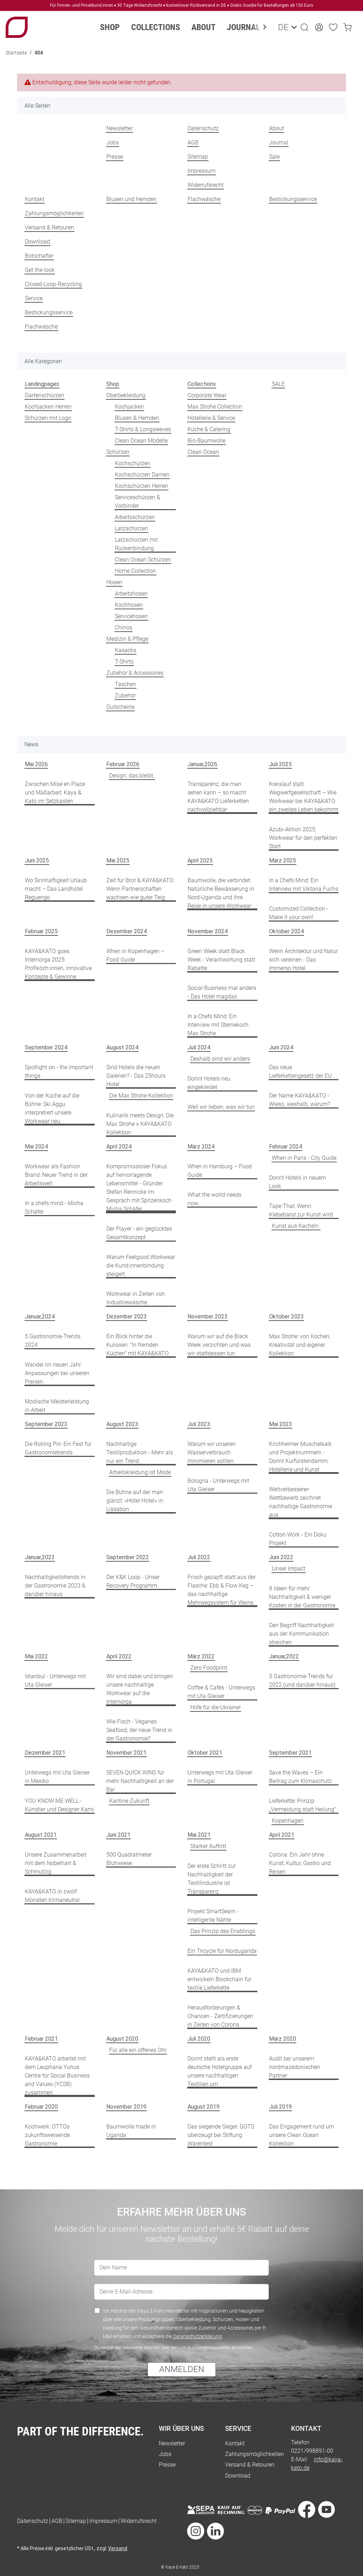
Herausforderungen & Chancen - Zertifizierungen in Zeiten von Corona (220, 2016)
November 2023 (208, 1316)
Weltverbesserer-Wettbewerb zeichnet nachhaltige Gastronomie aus (300, 1502)
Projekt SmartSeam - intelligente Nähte (213, 1915)
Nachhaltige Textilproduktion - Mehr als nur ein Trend (139, 1452)
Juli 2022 (199, 1557)
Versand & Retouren (49, 227)
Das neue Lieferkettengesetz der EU (300, 1071)
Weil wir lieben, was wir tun (221, 1107)
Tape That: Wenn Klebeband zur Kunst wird (301, 1210)
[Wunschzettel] (333, 27)
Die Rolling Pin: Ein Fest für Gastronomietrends (58, 1448)
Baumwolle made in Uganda (131, 2130)
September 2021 (290, 1752)
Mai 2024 (36, 1146)
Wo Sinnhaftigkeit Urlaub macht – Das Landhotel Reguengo (56, 889)
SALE (278, 384)
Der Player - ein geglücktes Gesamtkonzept (139, 1233)
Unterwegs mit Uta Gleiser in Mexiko (57, 1776)
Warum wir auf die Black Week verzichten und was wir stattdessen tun (219, 1345)
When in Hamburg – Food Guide (220, 1170)
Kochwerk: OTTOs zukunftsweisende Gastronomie (47, 2135)
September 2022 (127, 1557)
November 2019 (126, 2106)
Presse (114, 156)
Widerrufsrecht (206, 185)
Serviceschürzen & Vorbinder (137, 501)
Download (37, 241)
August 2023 (122, 1424)
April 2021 (281, 1834)
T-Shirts (124, 661)
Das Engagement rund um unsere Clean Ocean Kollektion (301, 2135)
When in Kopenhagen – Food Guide (135, 955)
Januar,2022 (284, 1656)
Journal (278, 142)
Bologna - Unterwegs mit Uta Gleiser (218, 1485)
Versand (117, 2548)
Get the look (40, 270)
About (276, 128)
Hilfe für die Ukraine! (215, 1707)
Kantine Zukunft (129, 1800)
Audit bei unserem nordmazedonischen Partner (294, 2067)
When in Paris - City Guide (304, 1158)
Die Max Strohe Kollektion (141, 1095)
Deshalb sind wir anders (220, 1058)
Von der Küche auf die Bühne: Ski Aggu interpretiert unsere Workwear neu (52, 1108)
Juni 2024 (281, 1047)
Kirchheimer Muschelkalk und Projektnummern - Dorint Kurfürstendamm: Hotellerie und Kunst (300, 1457)
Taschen (125, 684)
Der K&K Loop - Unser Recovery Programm (133, 1581)
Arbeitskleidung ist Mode (140, 1472)
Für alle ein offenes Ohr (138, 2050)
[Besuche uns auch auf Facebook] (306, 2510)
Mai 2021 (199, 1834)
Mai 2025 (117, 860)
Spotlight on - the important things (59, 1071)
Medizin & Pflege (127, 639)
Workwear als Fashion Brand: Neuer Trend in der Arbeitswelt (56, 1175)
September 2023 (46, 1424)
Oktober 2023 (286, 1316)
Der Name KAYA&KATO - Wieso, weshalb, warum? (299, 1099)
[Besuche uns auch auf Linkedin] (215, 2532)
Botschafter (39, 255)
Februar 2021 (41, 2038)
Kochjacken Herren (48, 406)
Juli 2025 (280, 764)
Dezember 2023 (126, 1316)
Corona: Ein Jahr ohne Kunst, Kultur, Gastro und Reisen (300, 1863)
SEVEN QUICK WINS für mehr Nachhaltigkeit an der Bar (140, 1781)
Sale (274, 156)
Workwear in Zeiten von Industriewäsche (135, 1298)
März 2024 (201, 1146)
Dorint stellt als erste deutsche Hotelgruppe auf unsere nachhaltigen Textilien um (220, 2071)
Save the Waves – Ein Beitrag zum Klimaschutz (300, 1776)
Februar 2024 (285, 1146)
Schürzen (117, 452)
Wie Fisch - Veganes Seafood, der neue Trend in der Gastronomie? (139, 1730)
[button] (305, 27)
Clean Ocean (203, 452)
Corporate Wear (207, 395)
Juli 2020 (199, 2038)
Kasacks (125, 650)
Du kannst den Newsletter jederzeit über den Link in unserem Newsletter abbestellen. (174, 2347)
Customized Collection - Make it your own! (298, 913)
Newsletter (119, 128)
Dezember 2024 (126, 931)
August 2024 (122, 1047)
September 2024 (46, 1047)
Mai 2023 (280, 1424)
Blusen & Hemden (137, 418)
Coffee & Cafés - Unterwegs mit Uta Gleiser (221, 1691)
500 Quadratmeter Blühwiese (129, 1859)
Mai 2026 (36, 764)
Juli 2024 (199, 1047)
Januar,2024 (40, 1316)
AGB (193, 142)
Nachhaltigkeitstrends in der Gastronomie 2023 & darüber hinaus (55, 1585)
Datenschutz (203, 128)
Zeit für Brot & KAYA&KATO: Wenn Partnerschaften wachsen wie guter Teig (140, 889)
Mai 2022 (36, 1656)
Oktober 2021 (205, 1752)
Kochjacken (129, 406)
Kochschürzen (132, 463)
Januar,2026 (202, 764)
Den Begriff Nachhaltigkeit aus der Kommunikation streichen (301, 1634)
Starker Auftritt (208, 1846)
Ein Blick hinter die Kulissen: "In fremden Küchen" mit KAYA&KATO (137, 1345)
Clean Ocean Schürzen (143, 559)
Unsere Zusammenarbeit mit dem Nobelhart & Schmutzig (55, 1863)
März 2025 (282, 860)
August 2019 (203, 2106)
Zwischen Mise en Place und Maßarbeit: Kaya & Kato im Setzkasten (55, 792)
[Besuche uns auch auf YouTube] (326, 2510)
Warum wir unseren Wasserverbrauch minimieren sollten (212, 1452)
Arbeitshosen (131, 593)
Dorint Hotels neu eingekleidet (209, 1082)
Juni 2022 (281, 1557)
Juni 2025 (37, 860)
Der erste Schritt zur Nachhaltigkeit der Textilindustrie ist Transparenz (212, 1879)
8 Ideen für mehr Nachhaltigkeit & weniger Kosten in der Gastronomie (302, 1597)
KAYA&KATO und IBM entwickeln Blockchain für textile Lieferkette (219, 1979)
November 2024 (208, 931)
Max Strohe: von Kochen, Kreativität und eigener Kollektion (299, 1345)
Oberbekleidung (125, 395)
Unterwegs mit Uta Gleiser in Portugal (220, 1776)
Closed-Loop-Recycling (53, 284)
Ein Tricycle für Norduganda (222, 1951)
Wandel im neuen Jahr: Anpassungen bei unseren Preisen (57, 1373)
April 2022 (119, 1656)
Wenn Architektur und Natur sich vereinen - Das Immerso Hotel (303, 959)
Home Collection (135, 571)
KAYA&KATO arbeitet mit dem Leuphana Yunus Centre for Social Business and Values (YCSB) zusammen (57, 2075)
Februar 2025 (41, 931)
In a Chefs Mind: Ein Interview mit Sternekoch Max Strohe (218, 1025)
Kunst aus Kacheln (296, 1226)
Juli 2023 (199, 1424)
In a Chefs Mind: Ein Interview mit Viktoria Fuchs (303, 884)
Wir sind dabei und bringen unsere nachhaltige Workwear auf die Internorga (139, 1689)
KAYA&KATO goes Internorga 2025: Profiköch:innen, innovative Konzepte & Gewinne (58, 964)
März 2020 (282, 2038)
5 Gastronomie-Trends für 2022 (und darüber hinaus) (302, 1680)
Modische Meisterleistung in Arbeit (57, 1405)
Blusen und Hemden (131, 199)
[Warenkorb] (347, 27)
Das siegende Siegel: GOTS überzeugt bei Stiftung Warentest (221, 2135)
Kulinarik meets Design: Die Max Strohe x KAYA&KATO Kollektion (140, 1124)
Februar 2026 (122, 764)
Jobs (112, 142)
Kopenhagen (287, 1820)
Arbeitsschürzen (135, 517)
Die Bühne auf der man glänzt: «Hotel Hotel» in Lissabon (134, 1500)
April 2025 (200, 860)
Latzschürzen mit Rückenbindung (136, 544)
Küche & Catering (209, 429)
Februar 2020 (41, 2106)
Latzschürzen (131, 528)
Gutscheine (120, 706)
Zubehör (125, 695)
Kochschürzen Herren (141, 486)
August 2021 (41, 1834)
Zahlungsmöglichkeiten (54, 213)
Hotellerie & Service (211, 418)
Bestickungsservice (293, 199)
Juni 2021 (118, 1834)
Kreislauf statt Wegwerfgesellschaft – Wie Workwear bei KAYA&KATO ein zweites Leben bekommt (303, 797)
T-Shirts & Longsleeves (143, 429)
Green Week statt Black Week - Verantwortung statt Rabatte (221, 959)
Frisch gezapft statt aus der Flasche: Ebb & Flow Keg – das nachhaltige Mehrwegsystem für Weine (222, 1590)
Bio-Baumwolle (206, 440)
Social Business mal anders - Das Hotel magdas (222, 992)
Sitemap (198, 156)
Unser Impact (288, 1568)
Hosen (114, 582)
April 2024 (119, 1146)
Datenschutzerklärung (197, 2336)
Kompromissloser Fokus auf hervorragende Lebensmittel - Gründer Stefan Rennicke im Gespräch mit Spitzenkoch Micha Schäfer (139, 1187)
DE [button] (282, 27)
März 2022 (201, 1656)
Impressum (202, 170)
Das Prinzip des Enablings (222, 1931)
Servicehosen (131, 616)
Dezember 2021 (45, 1752)
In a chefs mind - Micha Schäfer (54, 1207)
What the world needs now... (214, 1199)
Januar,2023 (40, 1557)
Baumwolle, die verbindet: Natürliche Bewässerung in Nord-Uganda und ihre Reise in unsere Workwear (221, 893)
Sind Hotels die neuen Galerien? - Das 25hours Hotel (136, 1076)
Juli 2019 (280, 2106)
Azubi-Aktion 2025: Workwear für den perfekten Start (303, 838)
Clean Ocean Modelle (141, 440)
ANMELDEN (181, 2369)
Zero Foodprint (208, 1667)
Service (34, 298)
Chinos (123, 627)
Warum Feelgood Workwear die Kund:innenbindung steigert (140, 1265)
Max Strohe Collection (215, 406)
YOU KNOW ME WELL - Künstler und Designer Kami (59, 1805)
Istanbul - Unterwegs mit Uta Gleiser (55, 1680)
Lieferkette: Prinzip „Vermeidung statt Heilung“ (302, 1805)
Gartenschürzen (44, 395)
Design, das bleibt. (132, 775)
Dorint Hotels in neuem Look (297, 1182)
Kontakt (34, 199)
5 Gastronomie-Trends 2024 (52, 1340)
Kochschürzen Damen (142, 474)
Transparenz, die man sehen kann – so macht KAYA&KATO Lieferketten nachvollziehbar (218, 797)
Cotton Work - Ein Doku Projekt (297, 1538)
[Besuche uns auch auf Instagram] (195, 2532)
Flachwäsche (204, 199)
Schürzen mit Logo (48, 418)
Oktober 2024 (286, 931)
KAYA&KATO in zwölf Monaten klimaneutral (52, 1895)
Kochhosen (129, 605)
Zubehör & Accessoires (134, 672)
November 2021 (126, 1752)
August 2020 (122, 2038)
